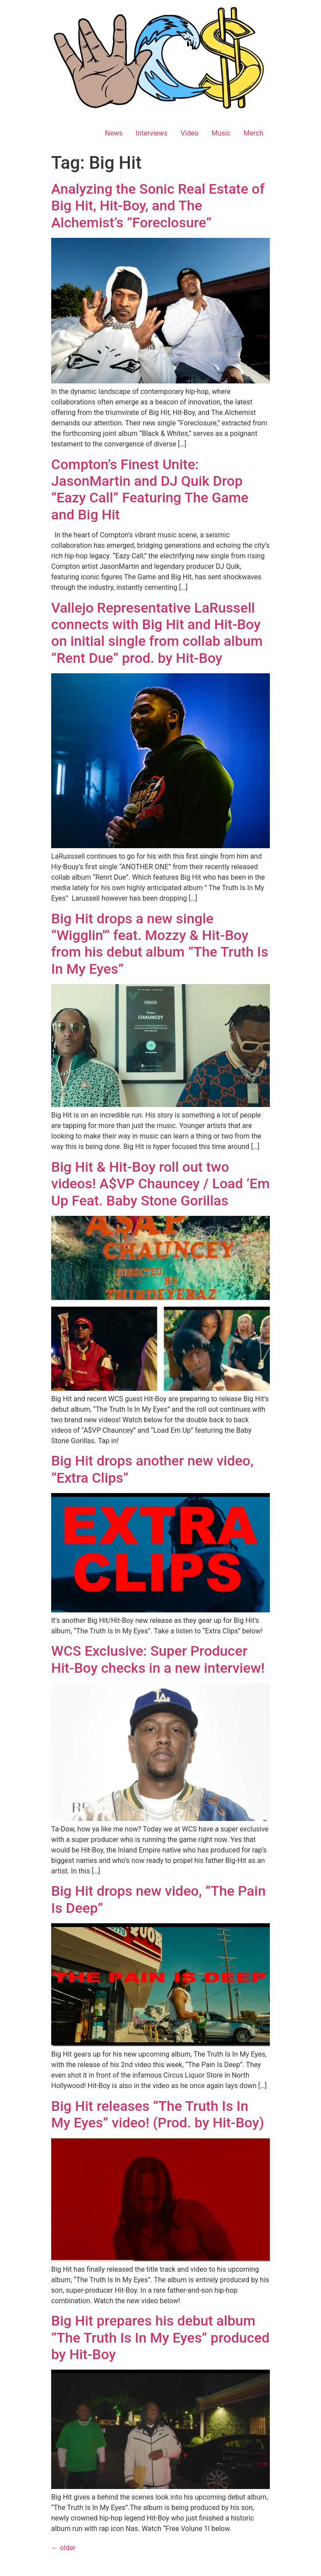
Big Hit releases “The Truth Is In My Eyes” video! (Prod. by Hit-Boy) (157, 2114)
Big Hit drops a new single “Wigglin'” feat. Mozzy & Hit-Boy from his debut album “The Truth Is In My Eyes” (159, 943)
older (63, 2548)
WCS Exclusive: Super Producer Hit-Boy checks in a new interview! (158, 1659)
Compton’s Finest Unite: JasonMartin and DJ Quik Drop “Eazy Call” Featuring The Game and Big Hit (149, 489)
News (113, 133)
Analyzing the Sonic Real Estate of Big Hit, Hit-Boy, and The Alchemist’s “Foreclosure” (158, 206)
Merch (253, 133)
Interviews (151, 133)
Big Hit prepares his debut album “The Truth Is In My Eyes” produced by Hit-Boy (160, 2337)
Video (190, 133)
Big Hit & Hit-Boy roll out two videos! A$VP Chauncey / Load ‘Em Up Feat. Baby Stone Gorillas (160, 1184)
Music (221, 133)
